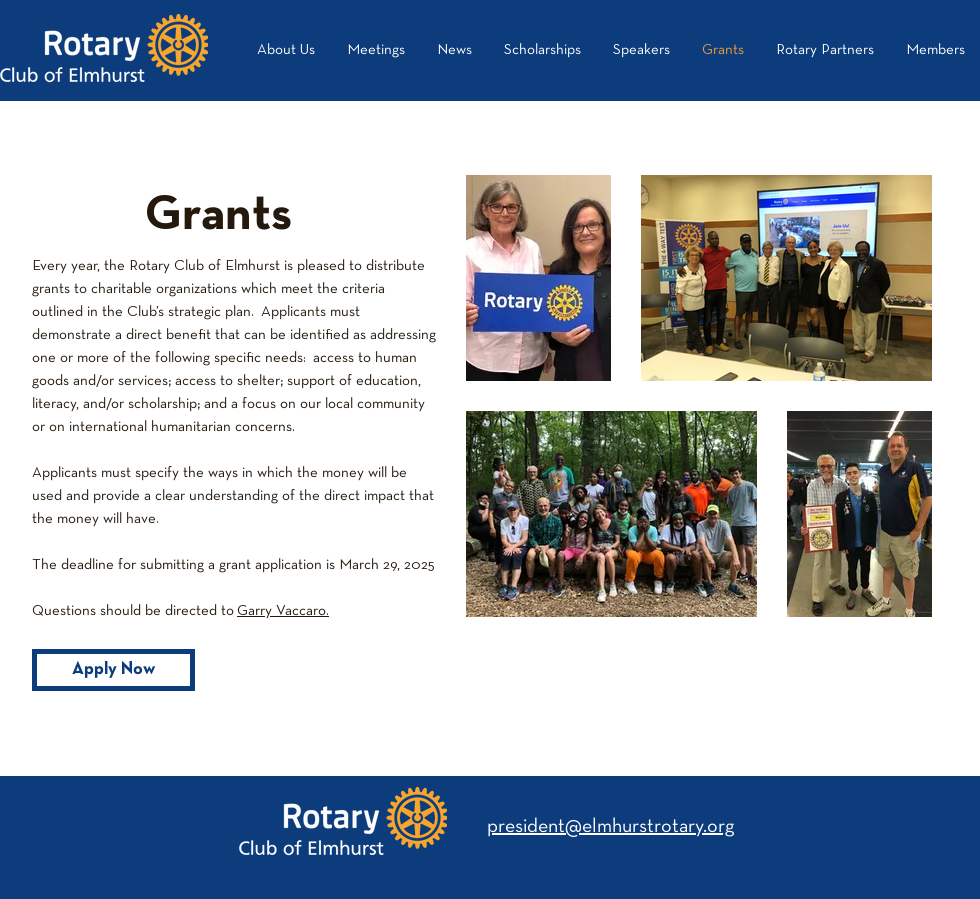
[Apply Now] (113, 670)
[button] (825, 50)
